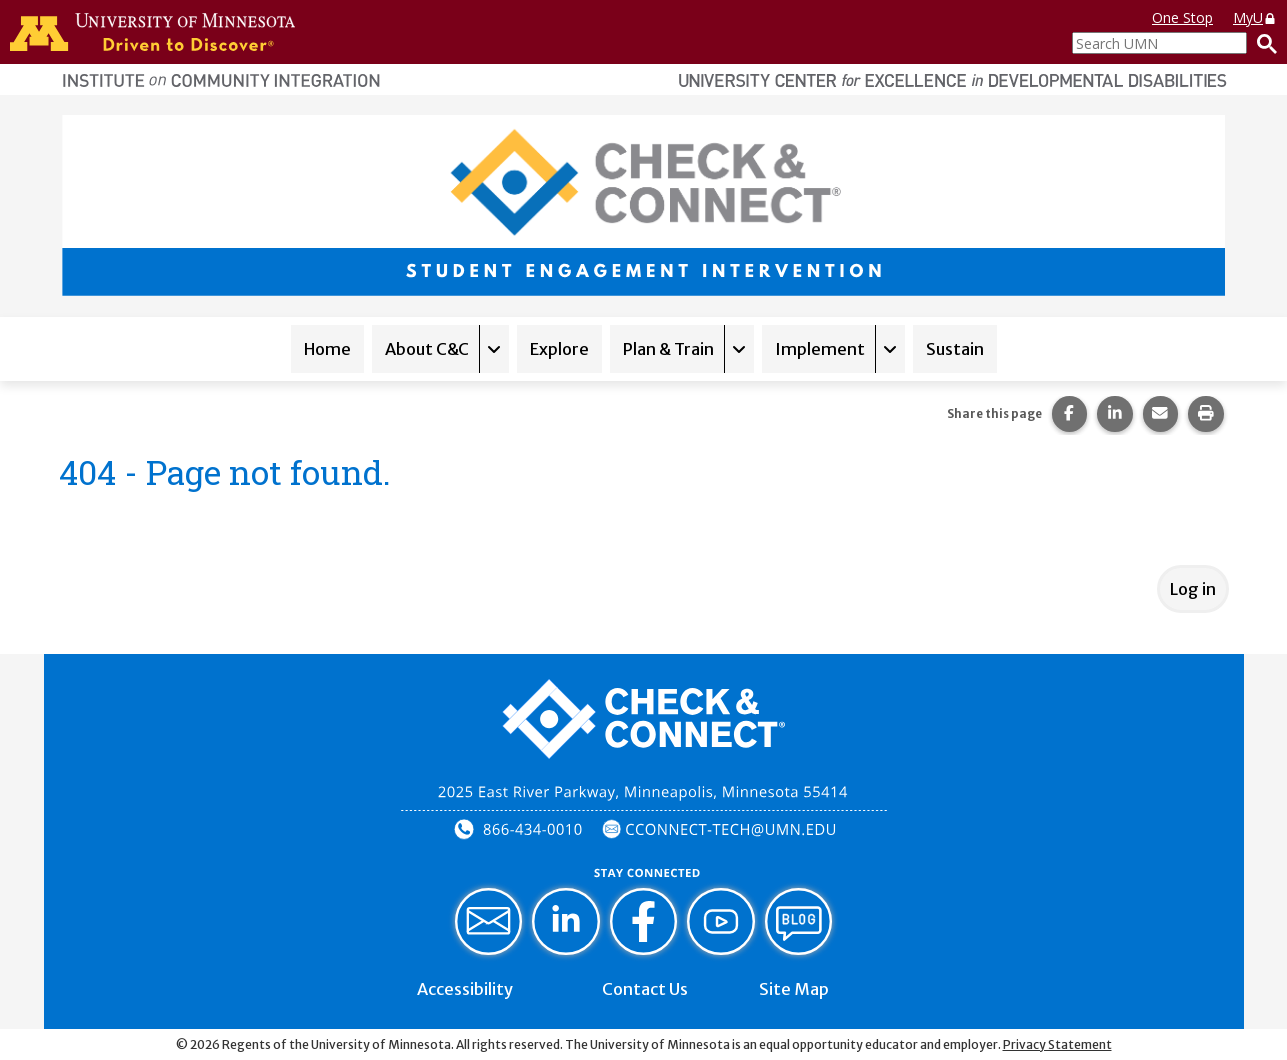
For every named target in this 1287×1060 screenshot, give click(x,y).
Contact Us (645, 989)
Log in (1193, 589)
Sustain (955, 349)
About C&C (427, 349)
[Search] (1262, 43)
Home (327, 349)
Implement (820, 349)
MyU (1255, 17)
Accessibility (465, 989)
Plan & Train (668, 349)
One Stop (1182, 17)
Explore (559, 349)
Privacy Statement (1057, 1044)
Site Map (794, 989)
